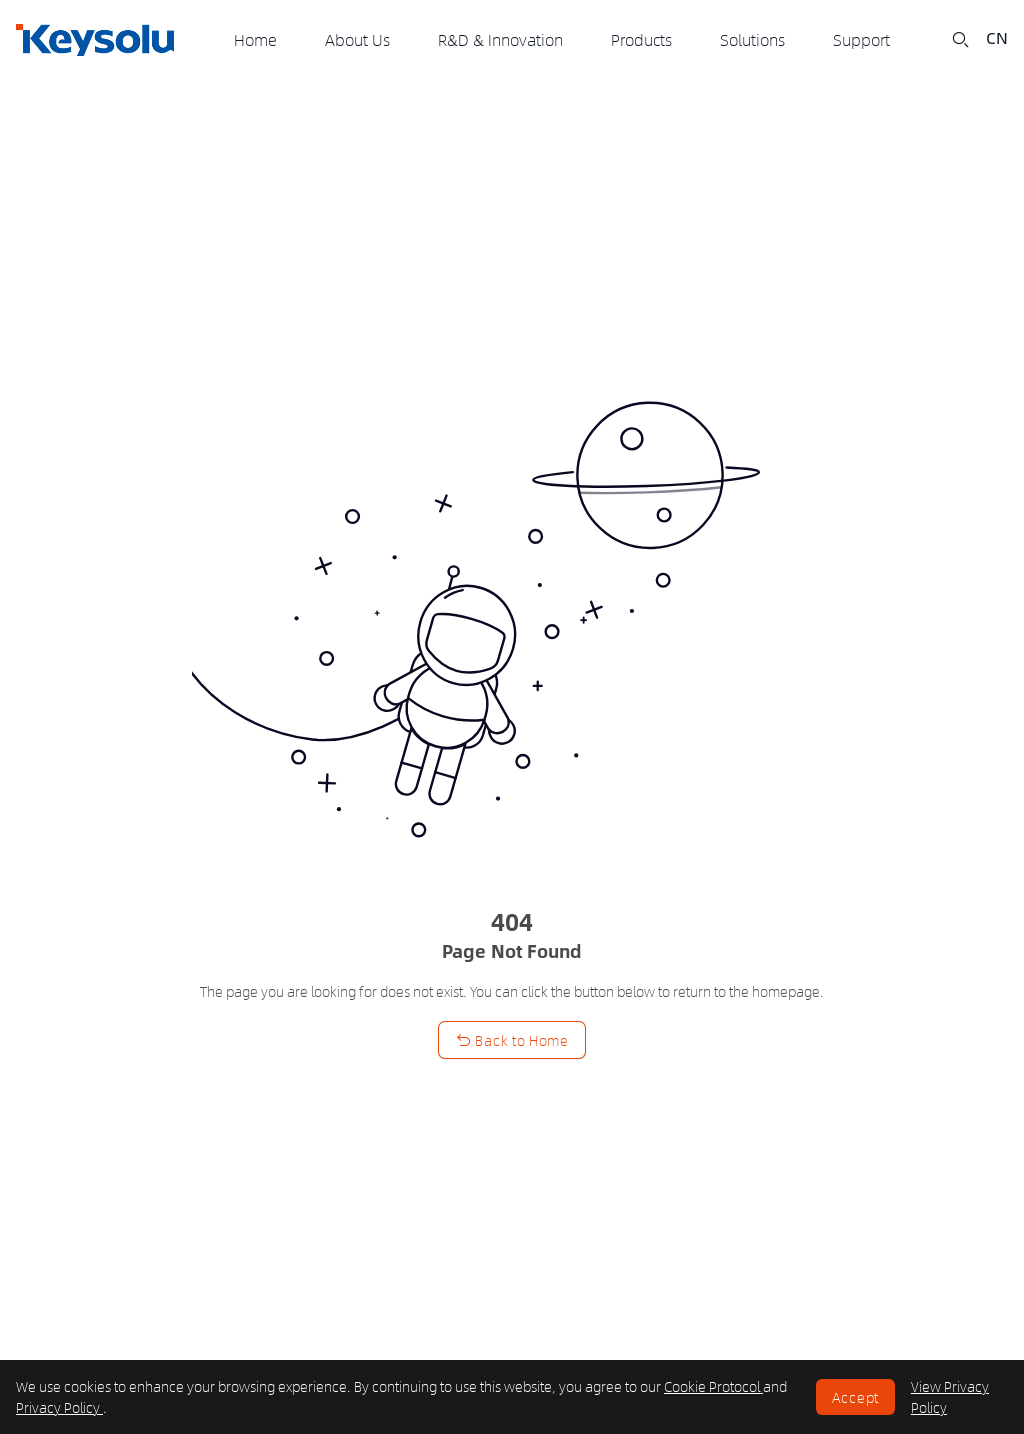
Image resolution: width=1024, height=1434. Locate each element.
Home (255, 39)
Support (861, 39)
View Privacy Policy (950, 1397)
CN (997, 38)
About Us (357, 39)
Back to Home (512, 1040)
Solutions (752, 39)
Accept (855, 1397)
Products (641, 39)
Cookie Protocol (713, 1386)
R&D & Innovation (500, 39)
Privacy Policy (59, 1407)
